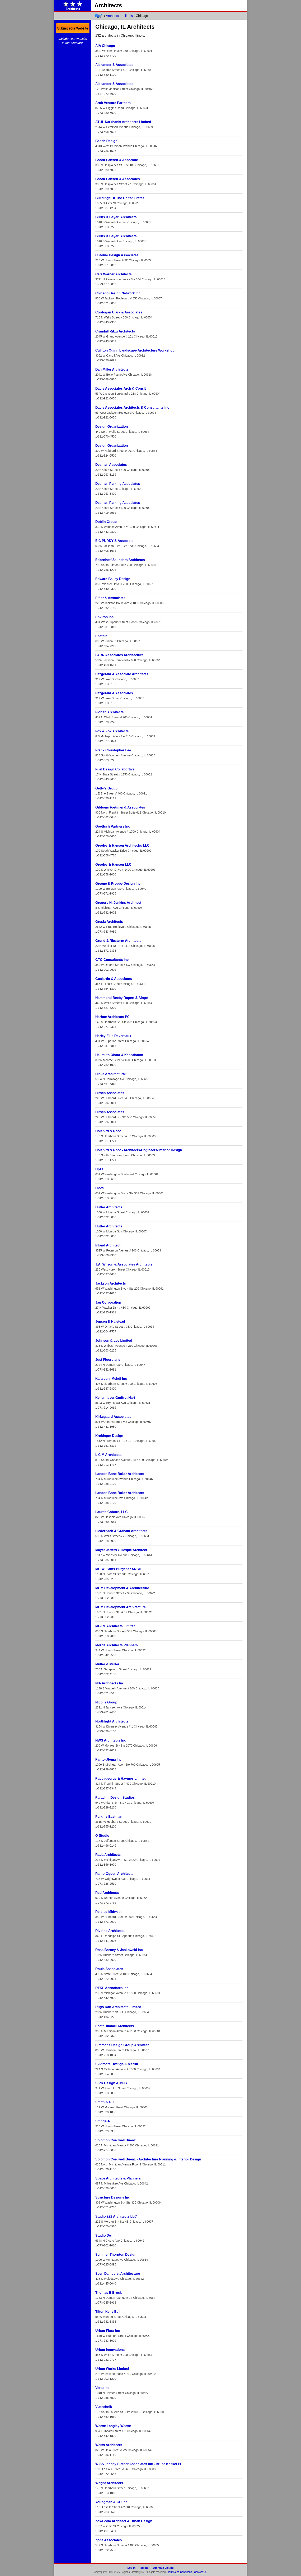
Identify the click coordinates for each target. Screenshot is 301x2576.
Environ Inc (104, 617)
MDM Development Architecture (120, 1607)
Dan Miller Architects (112, 369)
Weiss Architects (108, 2445)
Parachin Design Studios (115, 1797)
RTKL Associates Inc (111, 1988)
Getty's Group (106, 788)
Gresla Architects (109, 921)
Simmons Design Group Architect (122, 2045)
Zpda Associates (108, 2540)
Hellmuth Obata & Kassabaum (119, 1055)
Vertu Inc (102, 2388)
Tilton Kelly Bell (107, 2311)
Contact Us (200, 2572)
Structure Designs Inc (112, 2197)
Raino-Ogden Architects (114, 1873)
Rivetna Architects (110, 1931)
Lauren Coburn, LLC (111, 1512)
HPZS (99, 1188)
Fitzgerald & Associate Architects (121, 674)
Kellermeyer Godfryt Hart (115, 1397)
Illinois (128, 16)
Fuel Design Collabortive (115, 769)
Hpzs (99, 1169)
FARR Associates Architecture (119, 655)
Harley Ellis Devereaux (113, 1036)
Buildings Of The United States (119, 198)
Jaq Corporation (108, 1302)
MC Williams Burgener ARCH (118, 1569)
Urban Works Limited (112, 2369)
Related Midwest (108, 1912)
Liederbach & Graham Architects (121, 1531)
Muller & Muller (107, 1664)
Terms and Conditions (180, 2572)
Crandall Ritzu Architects (115, 331)
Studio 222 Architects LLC (116, 2216)
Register (144, 2567)
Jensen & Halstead (110, 1321)
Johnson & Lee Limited (113, 1340)
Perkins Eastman (108, 1816)
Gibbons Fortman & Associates (120, 807)
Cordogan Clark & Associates (118, 312)
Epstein (101, 636)
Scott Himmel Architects (114, 2026)
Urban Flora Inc (107, 2330)
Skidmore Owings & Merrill (116, 2064)
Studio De (103, 2235)
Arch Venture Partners (113, 103)
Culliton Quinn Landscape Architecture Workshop (135, 350)
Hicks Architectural (110, 1074)
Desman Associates (111, 464)
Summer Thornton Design (115, 2254)
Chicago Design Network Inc (117, 293)
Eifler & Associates (110, 598)
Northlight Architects (112, 1721)
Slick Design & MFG (111, 2083)
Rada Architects (108, 1854)
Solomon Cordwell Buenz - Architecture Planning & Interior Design (148, 2159)
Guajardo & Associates (113, 979)
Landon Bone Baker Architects (119, 1474)
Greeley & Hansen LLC (113, 864)
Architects (113, 16)
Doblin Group (106, 522)
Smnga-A (102, 2121)
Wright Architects (109, 2483)
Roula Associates (109, 1969)
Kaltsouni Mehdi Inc (111, 1378)
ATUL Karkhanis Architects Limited (123, 122)
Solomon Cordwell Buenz (115, 2140)
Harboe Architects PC (112, 1017)
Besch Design (106, 141)
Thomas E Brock (108, 2292)
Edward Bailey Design (112, 579)
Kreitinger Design (109, 1436)
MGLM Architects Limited (115, 1626)
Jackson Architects (110, 1283)
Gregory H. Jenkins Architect (118, 902)
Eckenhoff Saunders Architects (120, 560)
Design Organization (111, 426)
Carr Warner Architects (113, 274)
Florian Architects (109, 712)
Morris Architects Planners (116, 1645)
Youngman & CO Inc (111, 2502)
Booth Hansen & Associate (116, 160)
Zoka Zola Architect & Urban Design (123, 2521)
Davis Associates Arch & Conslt (120, 388)
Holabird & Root (108, 1131)
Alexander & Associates (114, 65)
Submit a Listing (162, 2567)
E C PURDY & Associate (114, 541)
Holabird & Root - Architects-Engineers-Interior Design (138, 1150)
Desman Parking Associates (117, 483)
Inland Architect (107, 1245)
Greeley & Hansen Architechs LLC (122, 845)
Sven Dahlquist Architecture (117, 2273)
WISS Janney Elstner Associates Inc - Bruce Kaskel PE (138, 2464)
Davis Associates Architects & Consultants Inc (132, 407)
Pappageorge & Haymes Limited (121, 1778)
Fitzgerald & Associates (114, 693)
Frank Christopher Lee (113, 750)
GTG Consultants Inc (112, 959)
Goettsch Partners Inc (112, 826)
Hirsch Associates (109, 1093)
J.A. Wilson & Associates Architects (123, 1264)
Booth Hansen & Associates (117, 179)
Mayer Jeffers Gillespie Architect (121, 1550)
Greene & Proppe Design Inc (117, 883)
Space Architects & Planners (118, 2178)
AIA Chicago (105, 45)
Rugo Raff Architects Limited (118, 2007)
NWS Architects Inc (110, 1740)
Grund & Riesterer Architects (118, 940)
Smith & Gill (104, 2102)
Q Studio (102, 1835)
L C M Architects (108, 1455)
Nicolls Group (106, 1702)
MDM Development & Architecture (122, 1588)
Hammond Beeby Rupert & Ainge (121, 998)
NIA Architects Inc (109, 1683)
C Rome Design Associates (117, 255)
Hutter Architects (108, 1207)
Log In (131, 2567)
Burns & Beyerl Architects (116, 217)
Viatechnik (103, 2407)
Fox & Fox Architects (112, 731)
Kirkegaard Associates (113, 1416)
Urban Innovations (110, 2349)
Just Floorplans (107, 1359)
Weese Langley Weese (113, 2426)
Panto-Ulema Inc (108, 1759)
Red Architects (107, 1892)
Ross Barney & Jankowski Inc (119, 1950)
